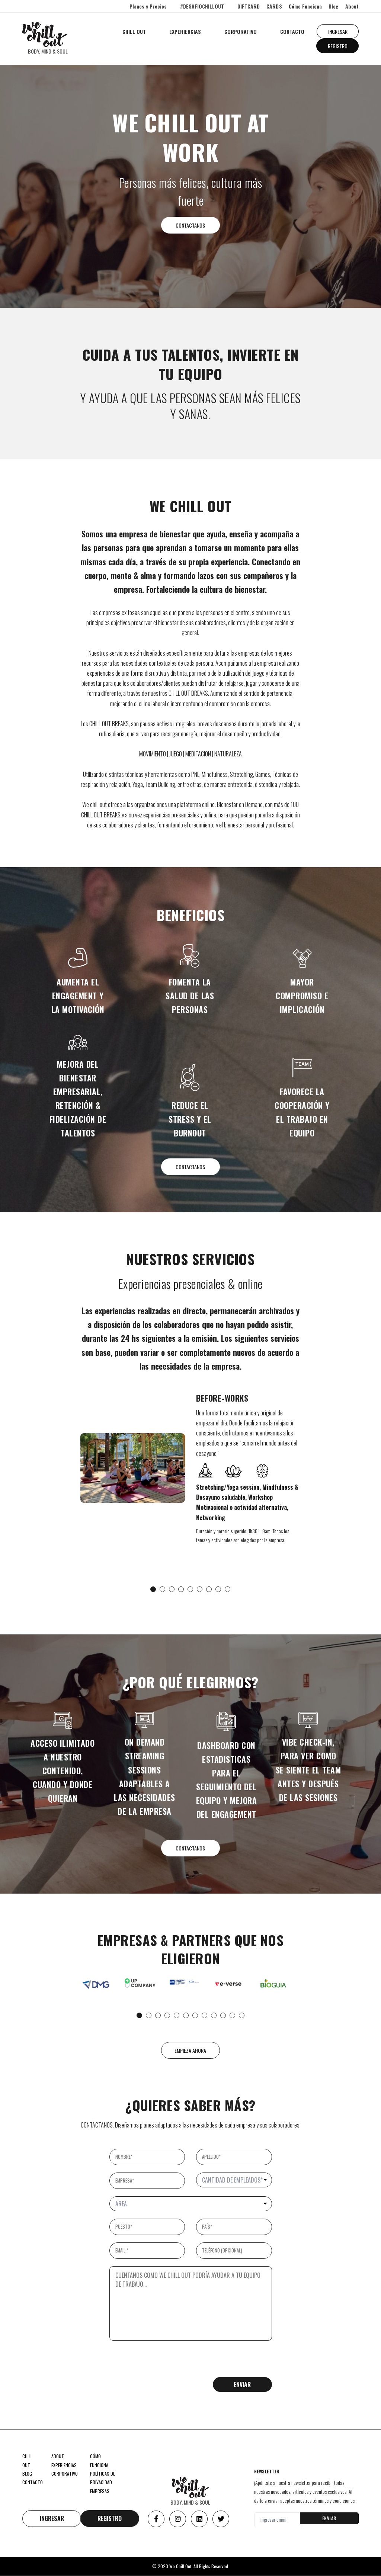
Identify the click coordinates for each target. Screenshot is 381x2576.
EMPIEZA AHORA (190, 2051)
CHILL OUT (133, 31)
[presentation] (165, 2363)
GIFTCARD (248, 6)
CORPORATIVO (240, 31)
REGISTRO (337, 46)
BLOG (27, 2474)
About (352, 6)
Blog (334, 6)
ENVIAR (329, 2518)
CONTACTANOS (190, 225)
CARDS (274, 6)
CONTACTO (292, 31)
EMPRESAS (99, 2491)
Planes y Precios (148, 6)
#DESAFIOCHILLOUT (202, 6)
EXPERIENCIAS (185, 31)
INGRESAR (337, 31)
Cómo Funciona (305, 6)
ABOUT (57, 2457)
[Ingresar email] (277, 2520)
